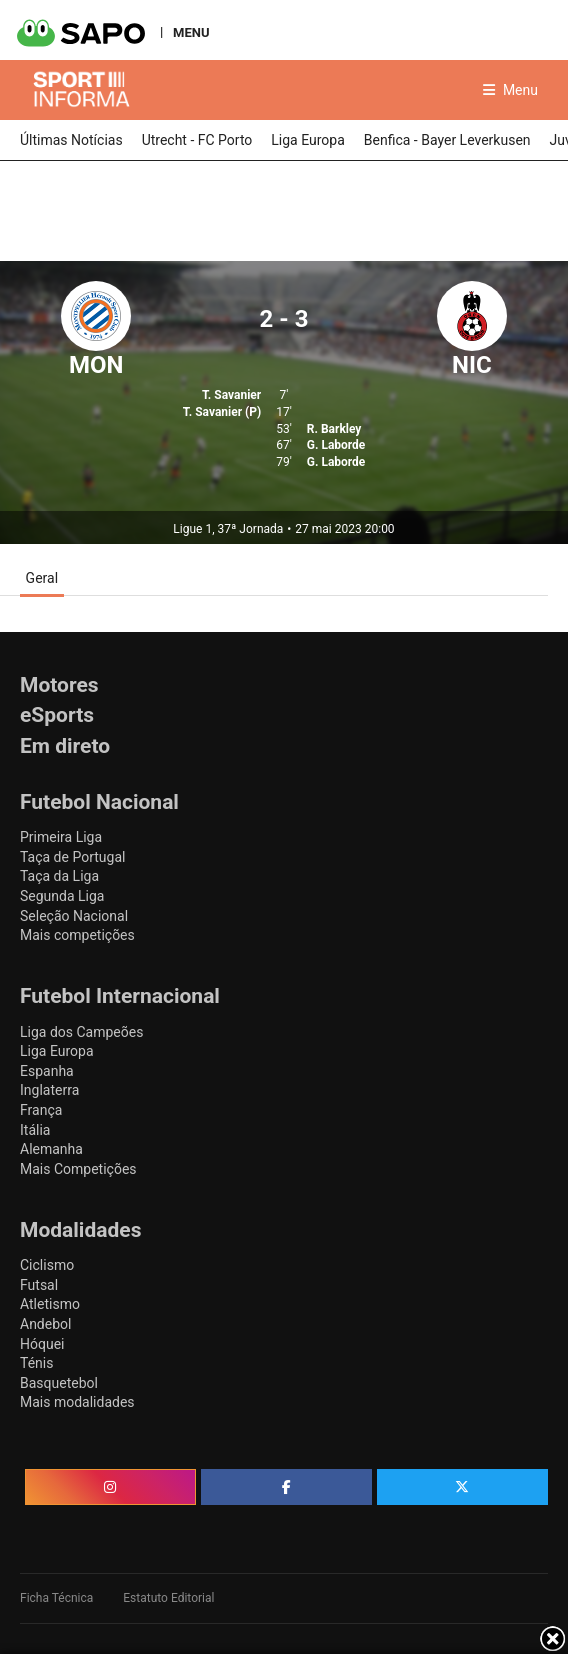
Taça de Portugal (72, 857)
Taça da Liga (59, 876)
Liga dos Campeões (81, 1032)
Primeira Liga (61, 837)
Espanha (47, 1071)
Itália (35, 1130)
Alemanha (51, 1149)
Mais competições (77, 935)
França (41, 1110)
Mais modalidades (77, 1402)
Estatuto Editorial (168, 1598)
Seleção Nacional (74, 916)
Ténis (36, 1363)
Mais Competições (78, 1169)
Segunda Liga (62, 896)
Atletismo (50, 1304)
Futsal (39, 1285)
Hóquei (42, 1344)
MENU (191, 32)
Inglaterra (49, 1090)
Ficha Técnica (56, 1598)
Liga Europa (57, 1051)
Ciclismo (47, 1265)
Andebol (45, 1324)
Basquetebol (59, 1383)
